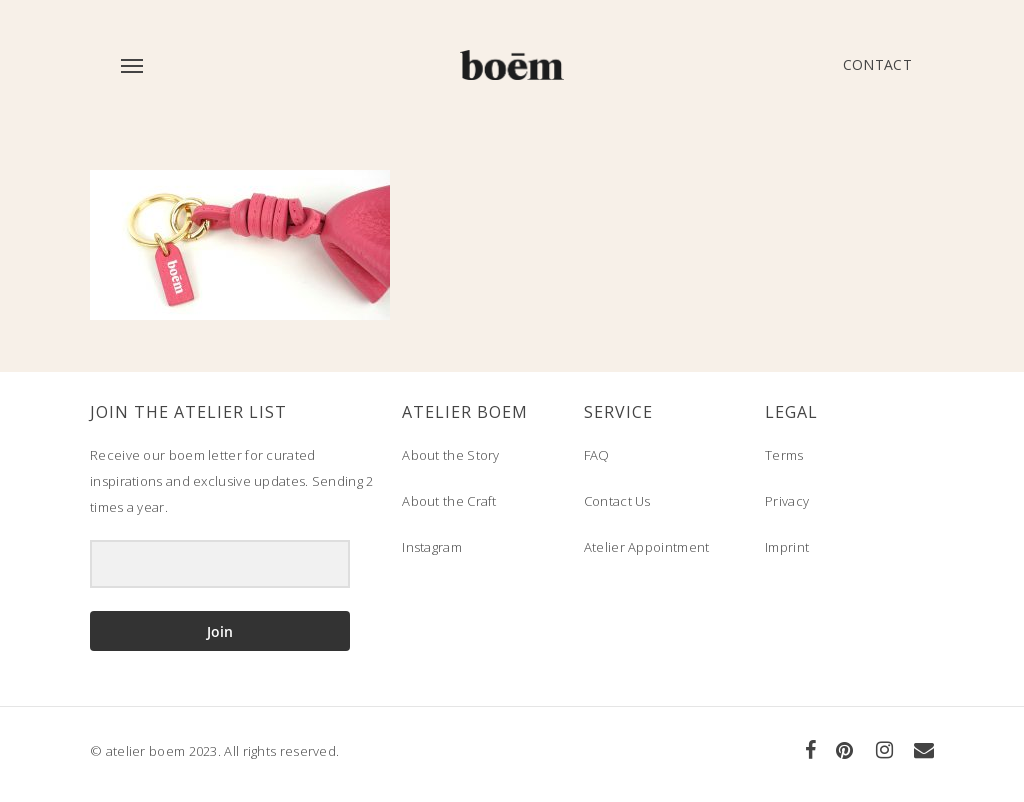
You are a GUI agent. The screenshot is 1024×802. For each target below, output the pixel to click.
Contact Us (617, 501)
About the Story (451, 455)
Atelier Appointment (647, 547)
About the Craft (449, 501)
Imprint (787, 547)
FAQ (597, 455)
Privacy (787, 501)
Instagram (432, 547)
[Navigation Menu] (131, 65)
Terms (784, 455)
